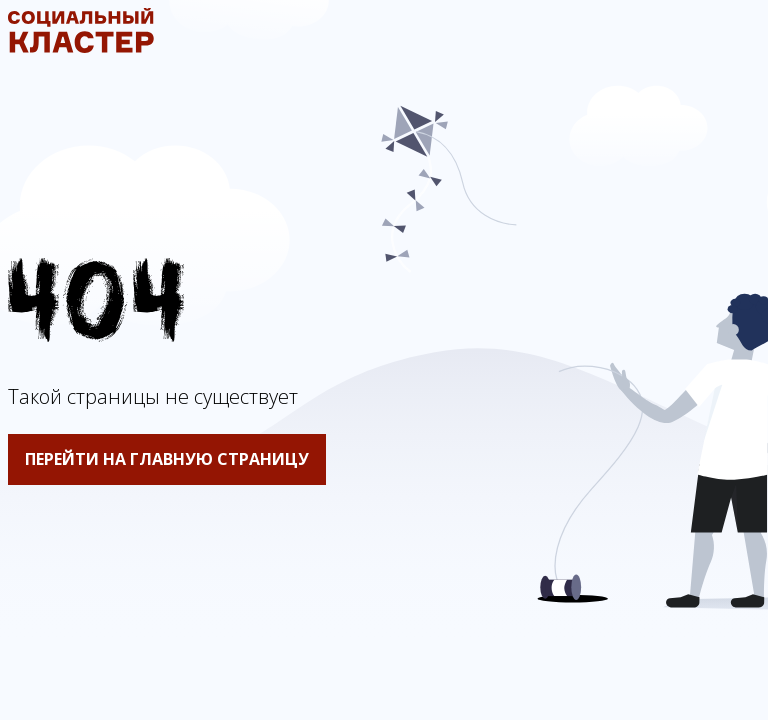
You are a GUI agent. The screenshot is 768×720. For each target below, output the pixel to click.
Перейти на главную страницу (167, 459)
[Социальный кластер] (81, 47)
